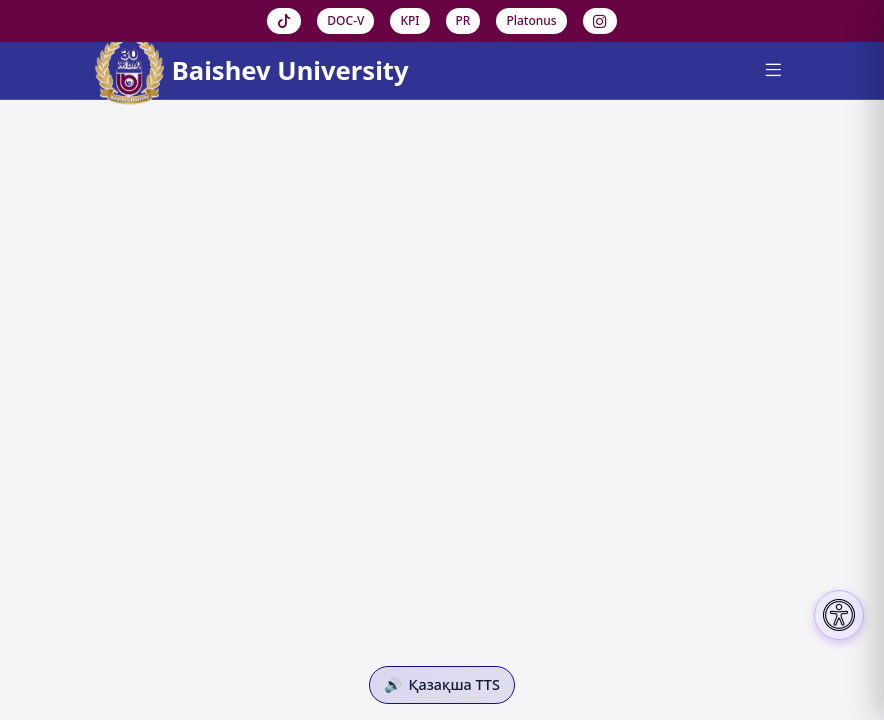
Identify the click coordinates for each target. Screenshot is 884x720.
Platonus (531, 20)
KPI (409, 20)
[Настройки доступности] (839, 615)
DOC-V (345, 20)
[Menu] (772, 71)
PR (463, 20)
